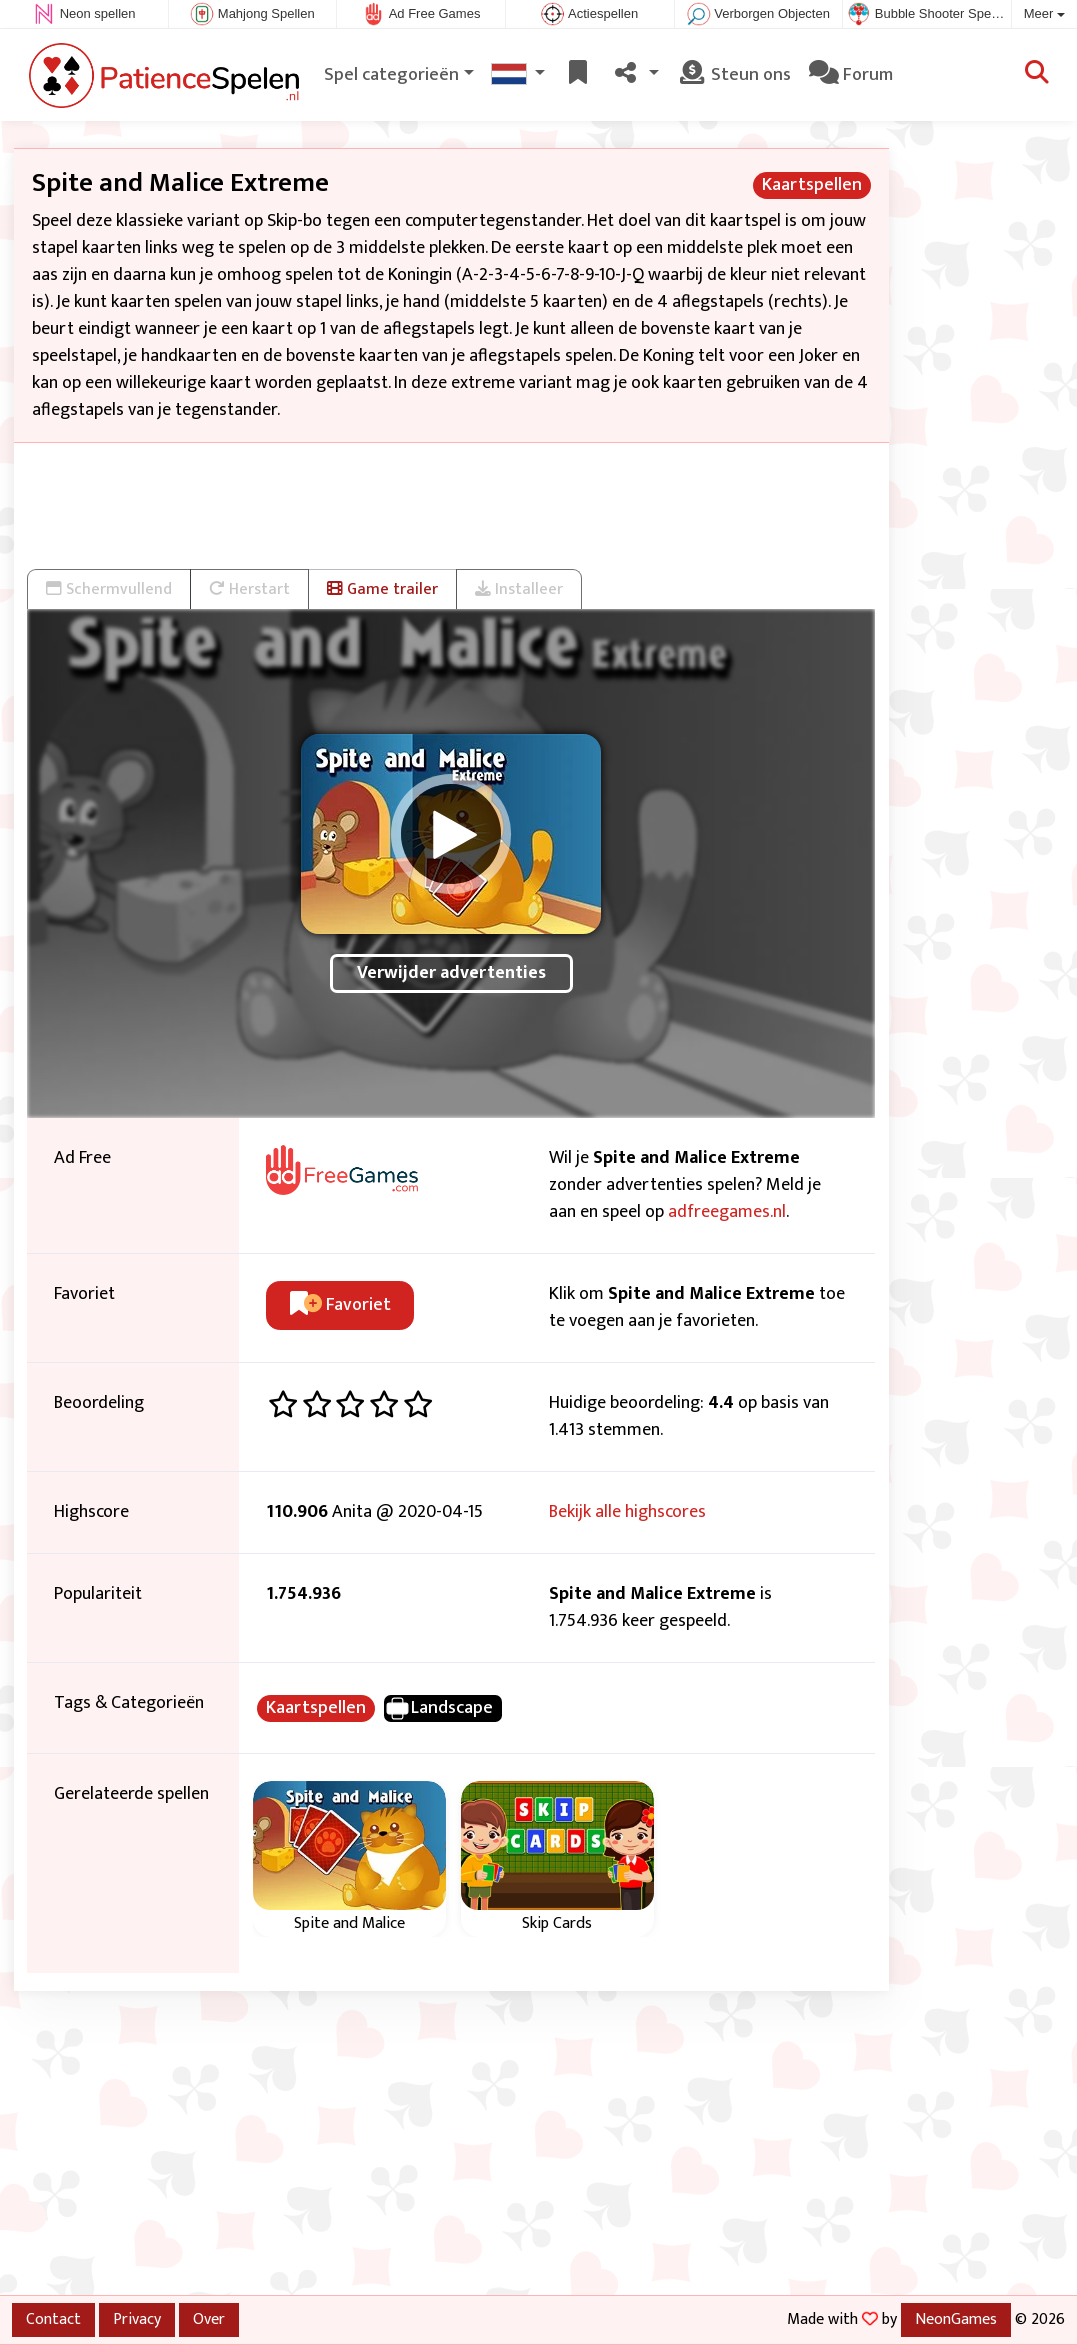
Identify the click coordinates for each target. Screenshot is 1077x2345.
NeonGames (956, 2319)
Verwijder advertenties (451, 973)
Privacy (137, 2319)
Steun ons (734, 75)
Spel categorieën (391, 75)
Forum (851, 75)
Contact (53, 2319)
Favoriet (340, 1305)
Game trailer (382, 589)
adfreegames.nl (727, 1212)
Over (209, 2319)
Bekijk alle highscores (627, 1512)
